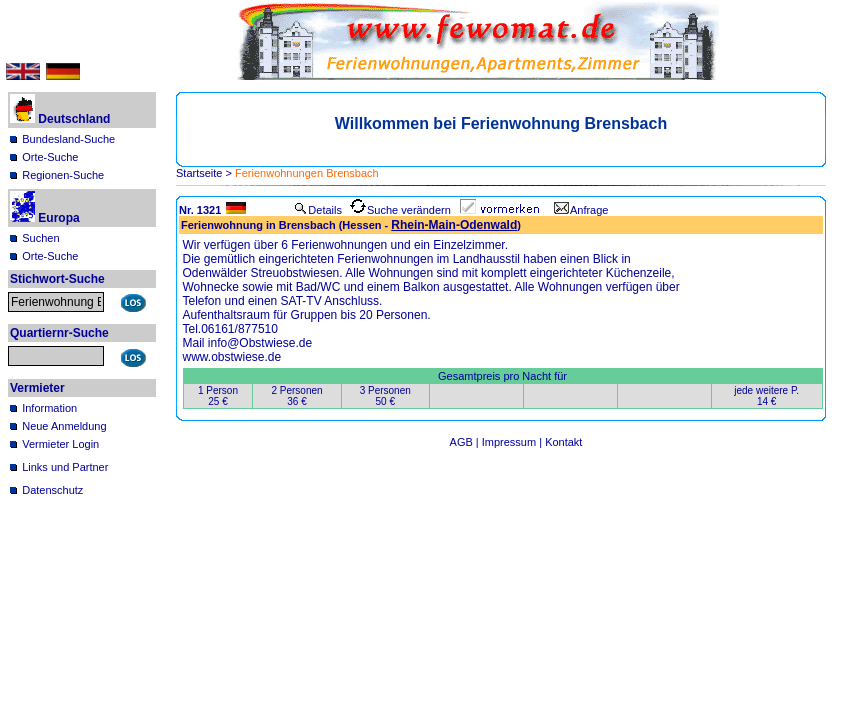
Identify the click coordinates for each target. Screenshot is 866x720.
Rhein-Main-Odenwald (454, 225)
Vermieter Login (60, 444)
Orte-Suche (50, 157)
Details (318, 210)
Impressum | (513, 442)
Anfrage (581, 210)
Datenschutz (52, 490)
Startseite (199, 173)
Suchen (40, 238)
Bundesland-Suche (68, 139)
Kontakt (563, 442)
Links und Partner (65, 467)
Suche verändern (400, 210)
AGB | (466, 442)
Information (49, 408)
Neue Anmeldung (64, 426)
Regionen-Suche (63, 175)
